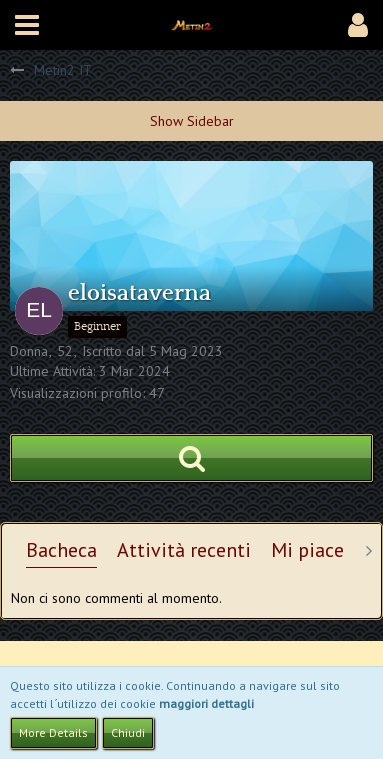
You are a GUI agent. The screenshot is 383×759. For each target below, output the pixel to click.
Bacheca (61, 550)
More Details (53, 732)
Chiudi (128, 732)
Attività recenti (184, 550)
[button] (27, 25)
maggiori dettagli (206, 703)
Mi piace (307, 550)
